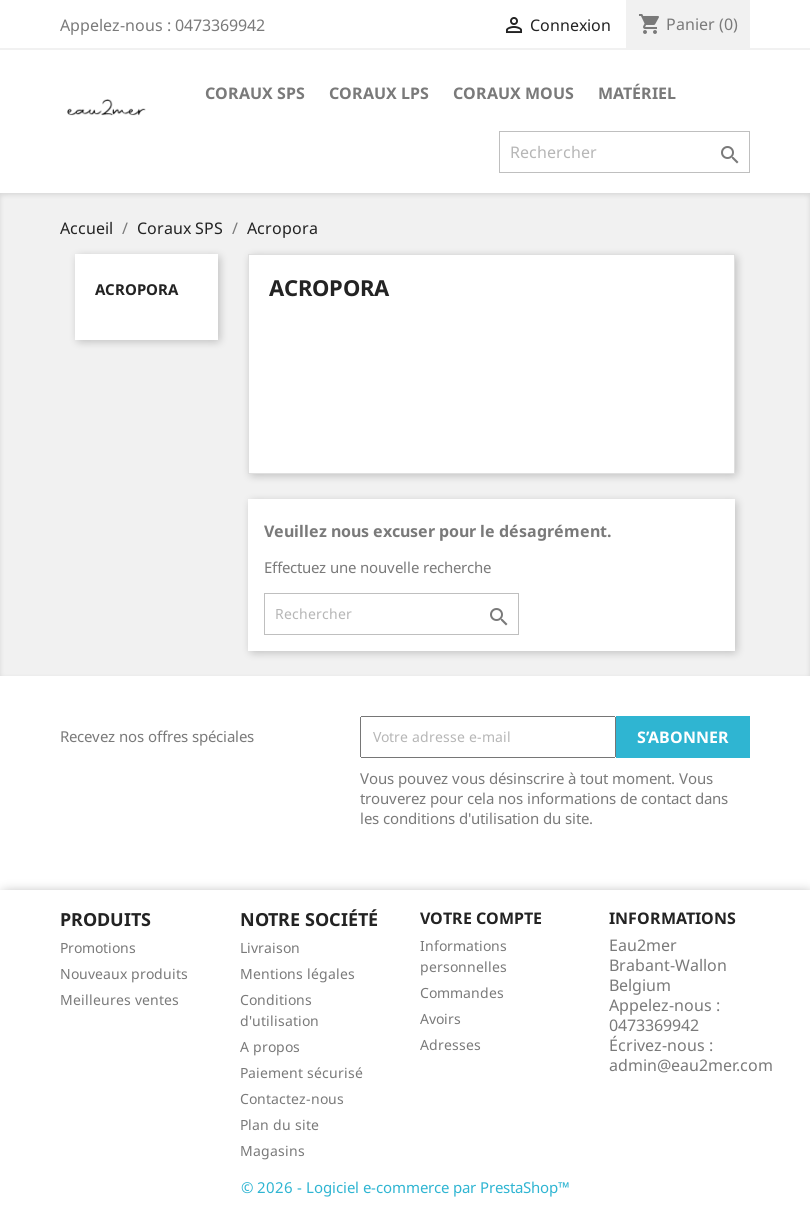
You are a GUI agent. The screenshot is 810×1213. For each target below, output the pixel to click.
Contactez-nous (292, 1098)
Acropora (136, 289)
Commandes (462, 992)
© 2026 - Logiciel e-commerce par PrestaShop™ (405, 1187)
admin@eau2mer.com (691, 1065)
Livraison (270, 947)
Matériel (637, 93)
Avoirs (440, 1018)
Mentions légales (297, 973)
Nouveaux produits (124, 973)
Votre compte (481, 918)
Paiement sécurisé (301, 1072)
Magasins (272, 1150)
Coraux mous (513, 93)
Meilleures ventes (119, 999)
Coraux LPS (379, 93)
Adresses (450, 1044)
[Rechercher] (624, 152)
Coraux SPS (255, 93)
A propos (270, 1046)
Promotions (98, 947)
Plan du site (279, 1124)
